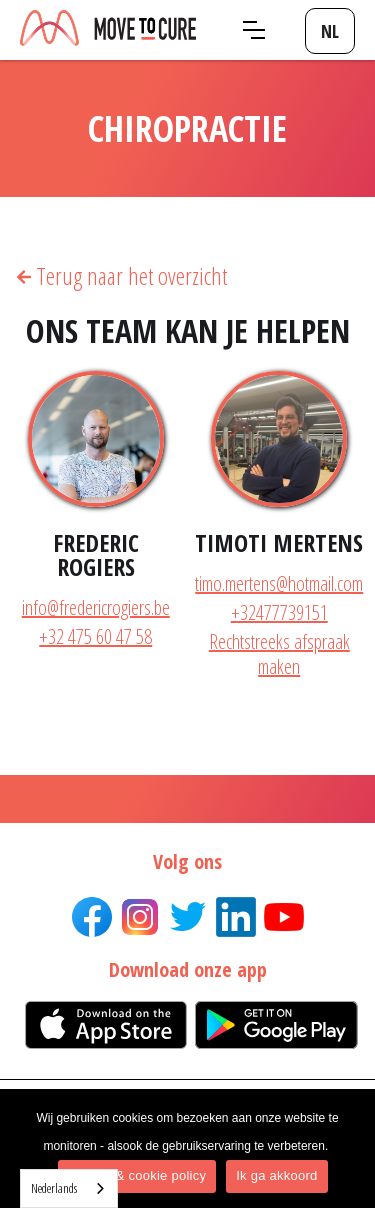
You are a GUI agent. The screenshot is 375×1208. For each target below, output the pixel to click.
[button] (254, 30)
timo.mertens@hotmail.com (279, 583)
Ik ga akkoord (276, 1175)
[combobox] (69, 1188)
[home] (108, 29)
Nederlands (54, 1188)
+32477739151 (279, 612)
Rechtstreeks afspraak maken (279, 654)
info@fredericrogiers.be (96, 607)
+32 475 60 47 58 (95, 636)
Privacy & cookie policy (137, 1175)
